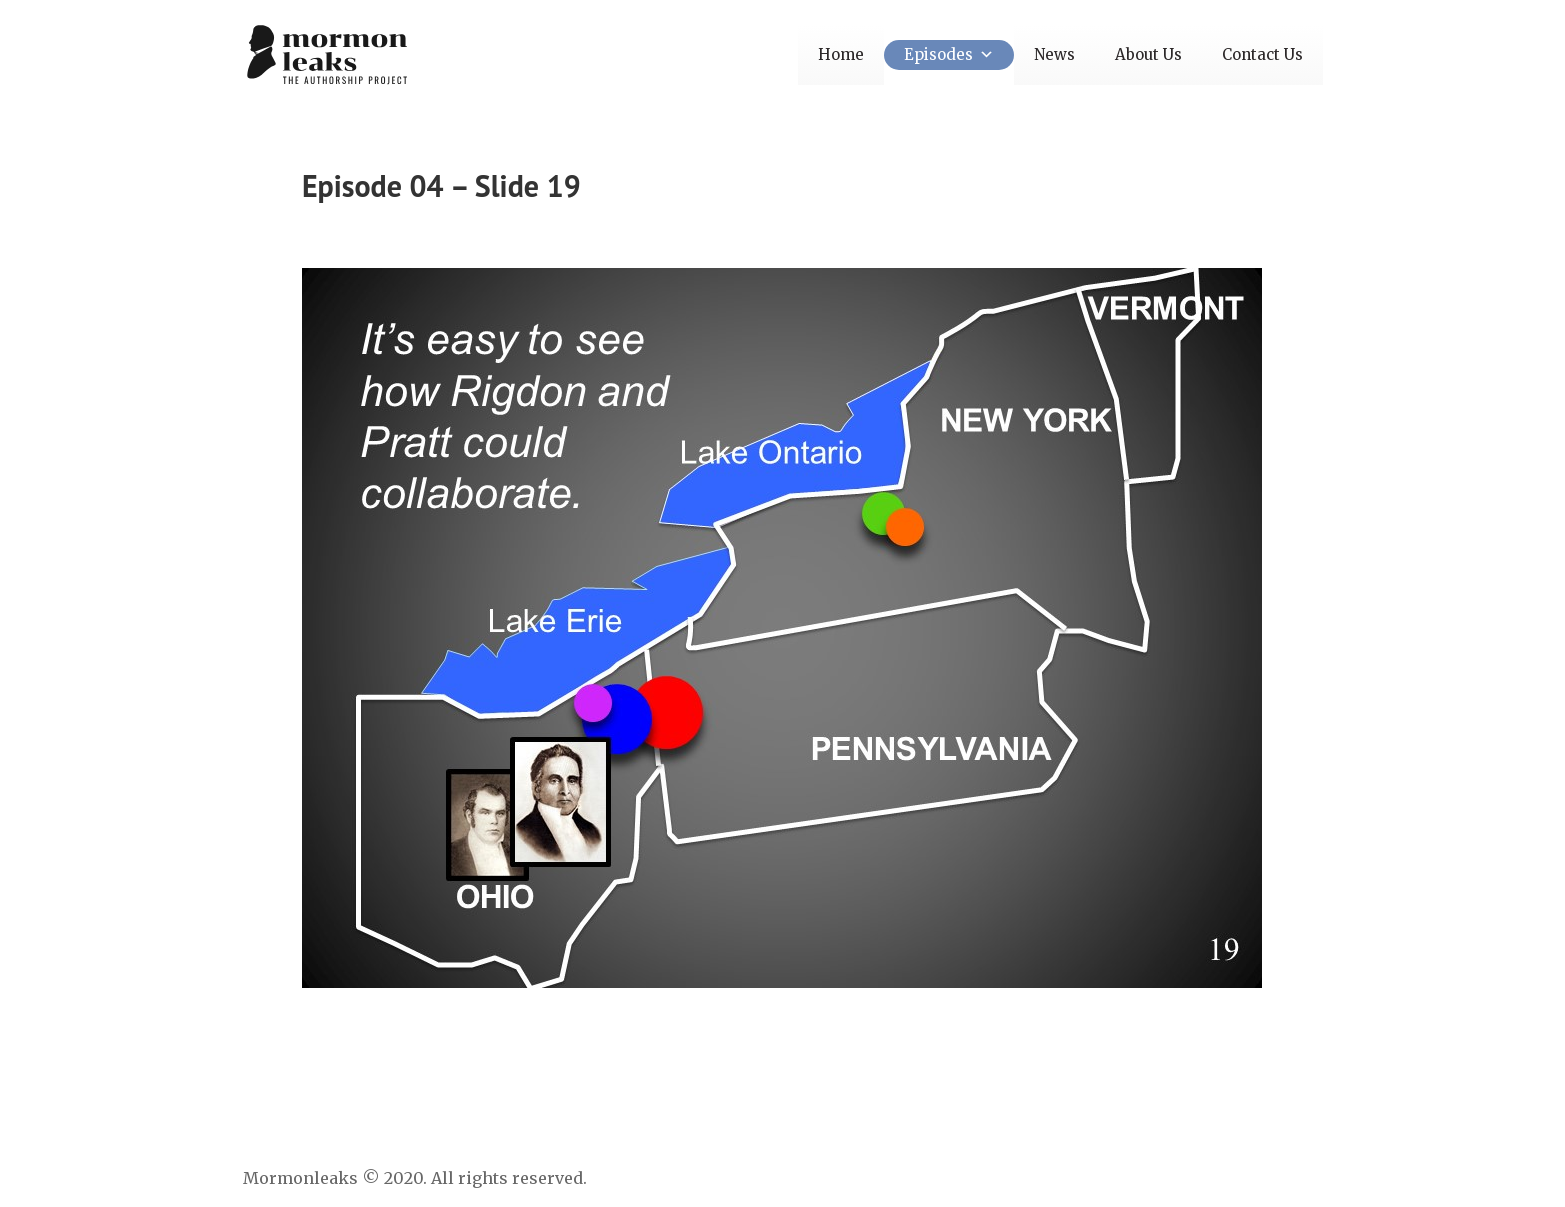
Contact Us (1262, 54)
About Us (1148, 54)
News (1054, 54)
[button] (983, 54)
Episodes (949, 54)
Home (841, 54)
